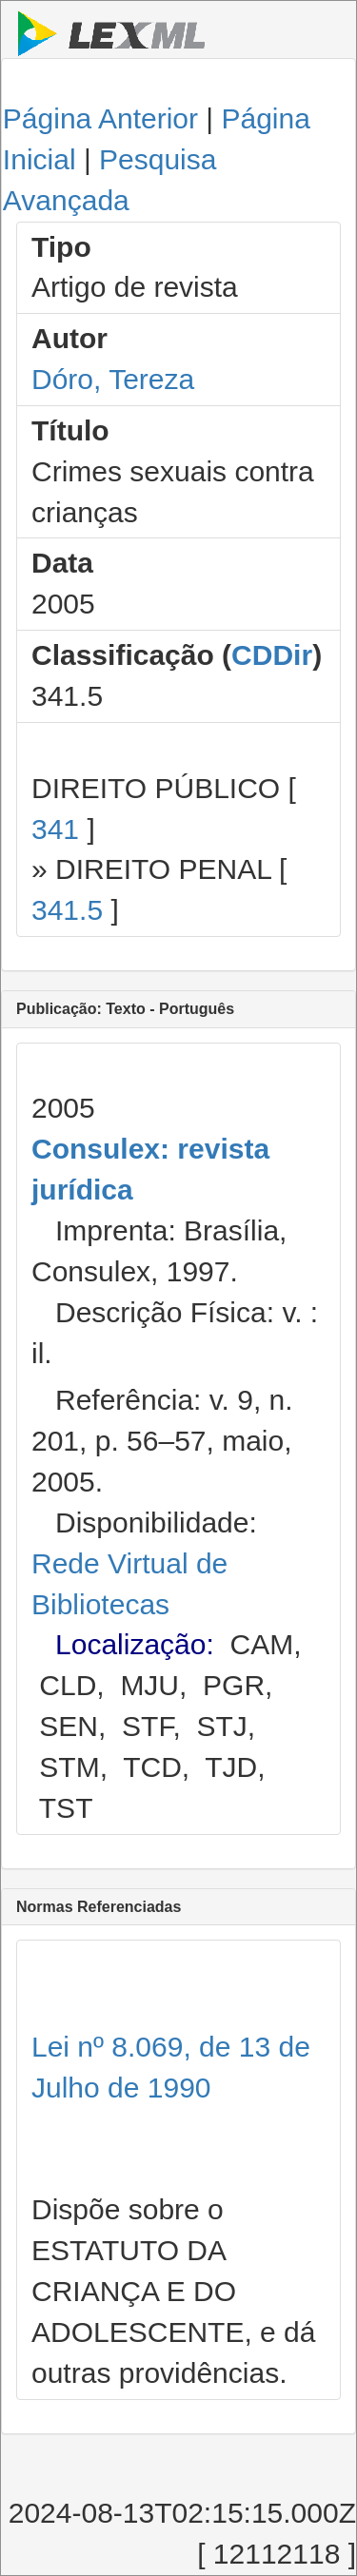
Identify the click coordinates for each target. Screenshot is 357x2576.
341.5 (67, 910)
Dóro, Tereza (112, 379)
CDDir (271, 655)
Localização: (134, 1644)
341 (55, 829)
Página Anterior (100, 118)
